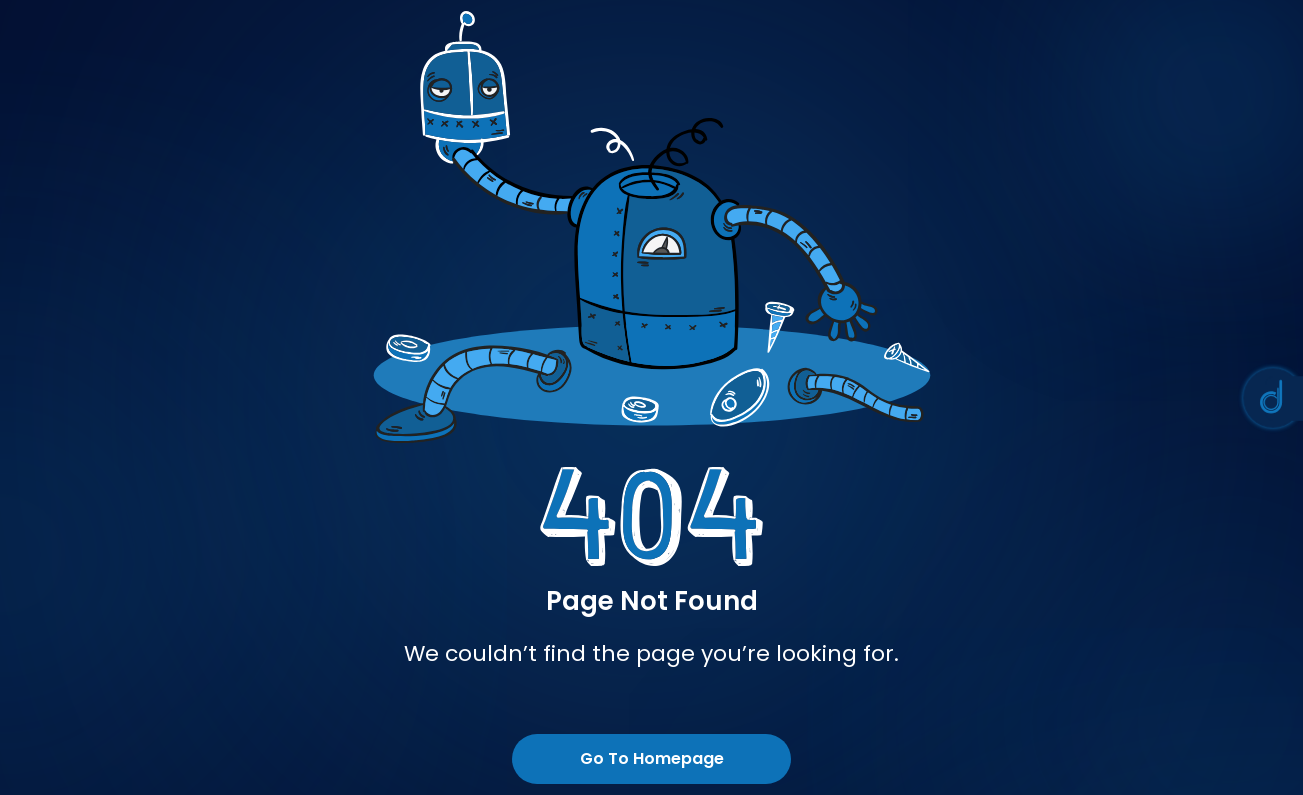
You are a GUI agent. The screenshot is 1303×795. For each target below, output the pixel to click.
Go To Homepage (652, 758)
